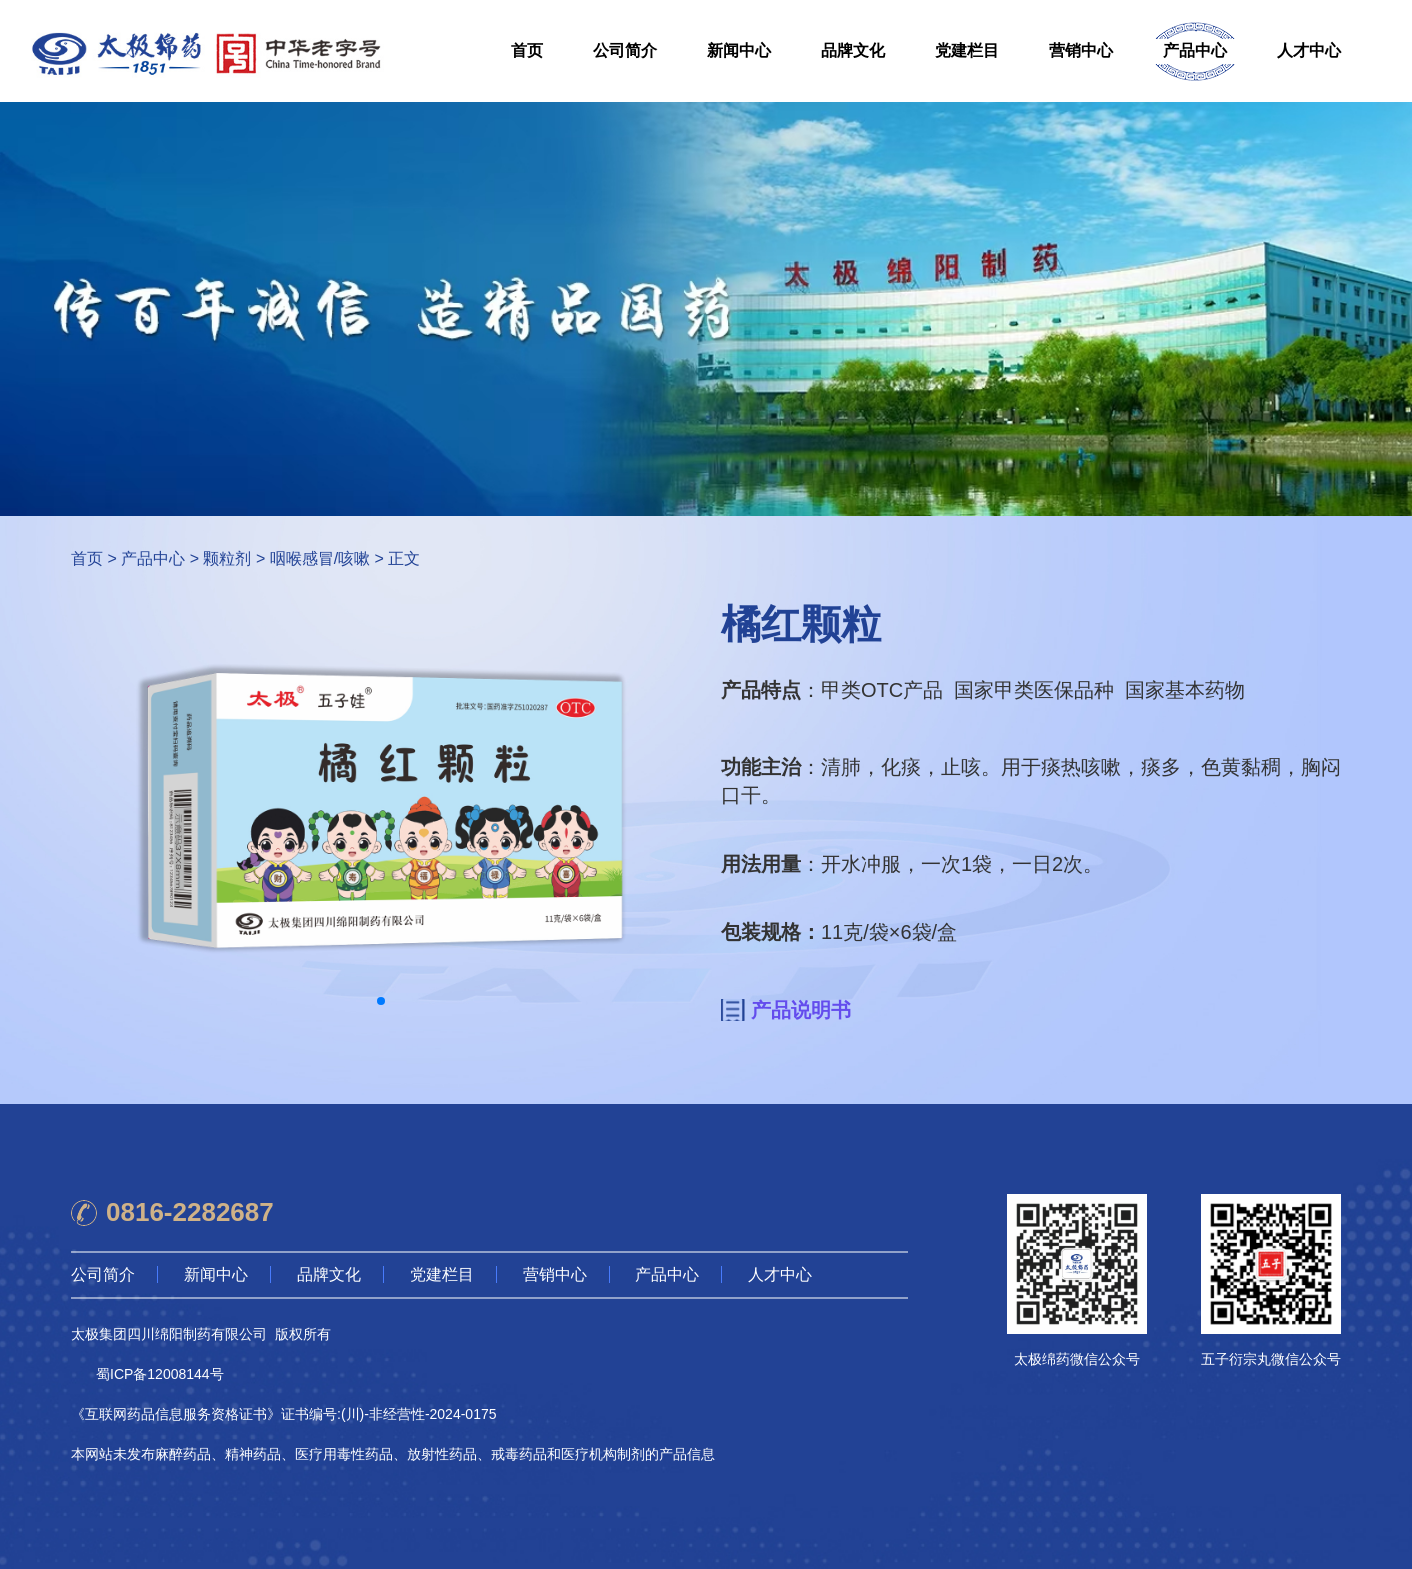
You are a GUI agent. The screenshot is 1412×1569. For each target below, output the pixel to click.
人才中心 (1309, 50)
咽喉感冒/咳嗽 (320, 558)
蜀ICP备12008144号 (160, 1374)
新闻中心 (739, 50)
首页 (527, 50)
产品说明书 (801, 1010)
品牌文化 (853, 50)
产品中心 (1195, 50)
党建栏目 (967, 50)
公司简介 (625, 50)
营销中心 (1081, 50)
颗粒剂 (227, 558)
